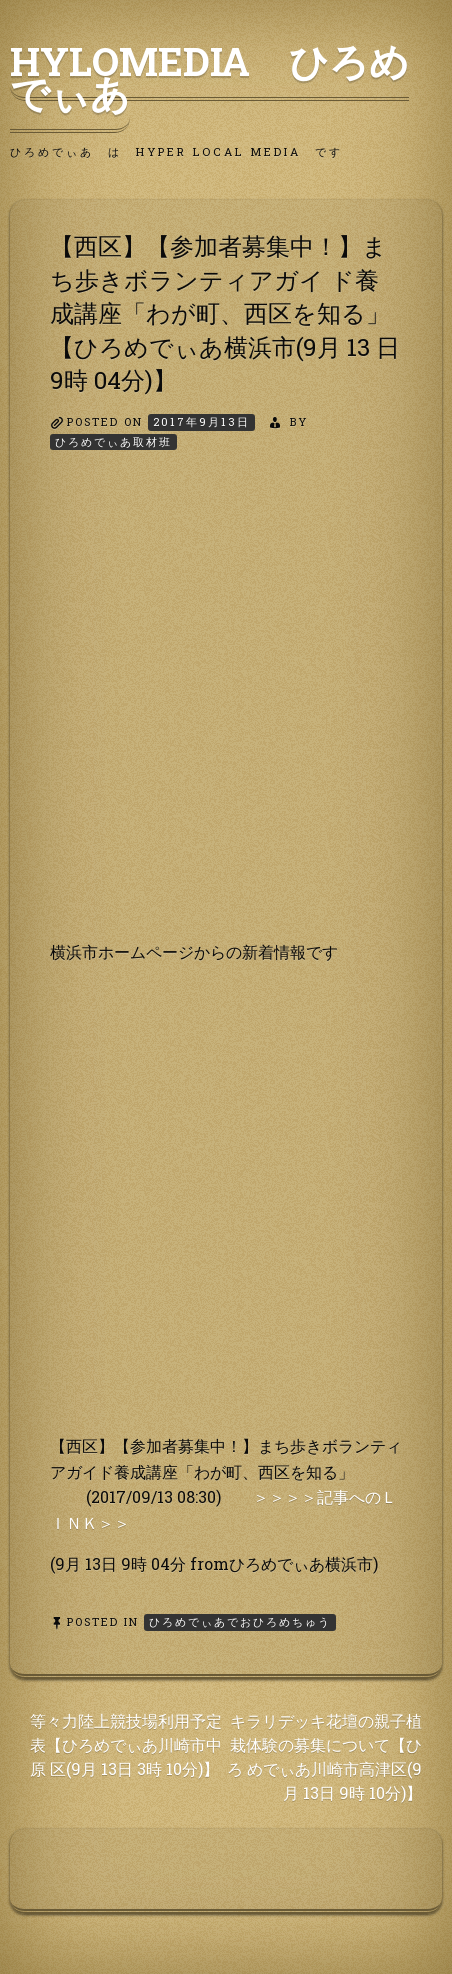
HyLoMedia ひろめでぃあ (209, 77)
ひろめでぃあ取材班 (113, 441)
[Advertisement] (226, 713)
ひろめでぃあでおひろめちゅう (240, 1621)
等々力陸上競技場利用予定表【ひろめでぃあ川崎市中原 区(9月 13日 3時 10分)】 (126, 1744)
